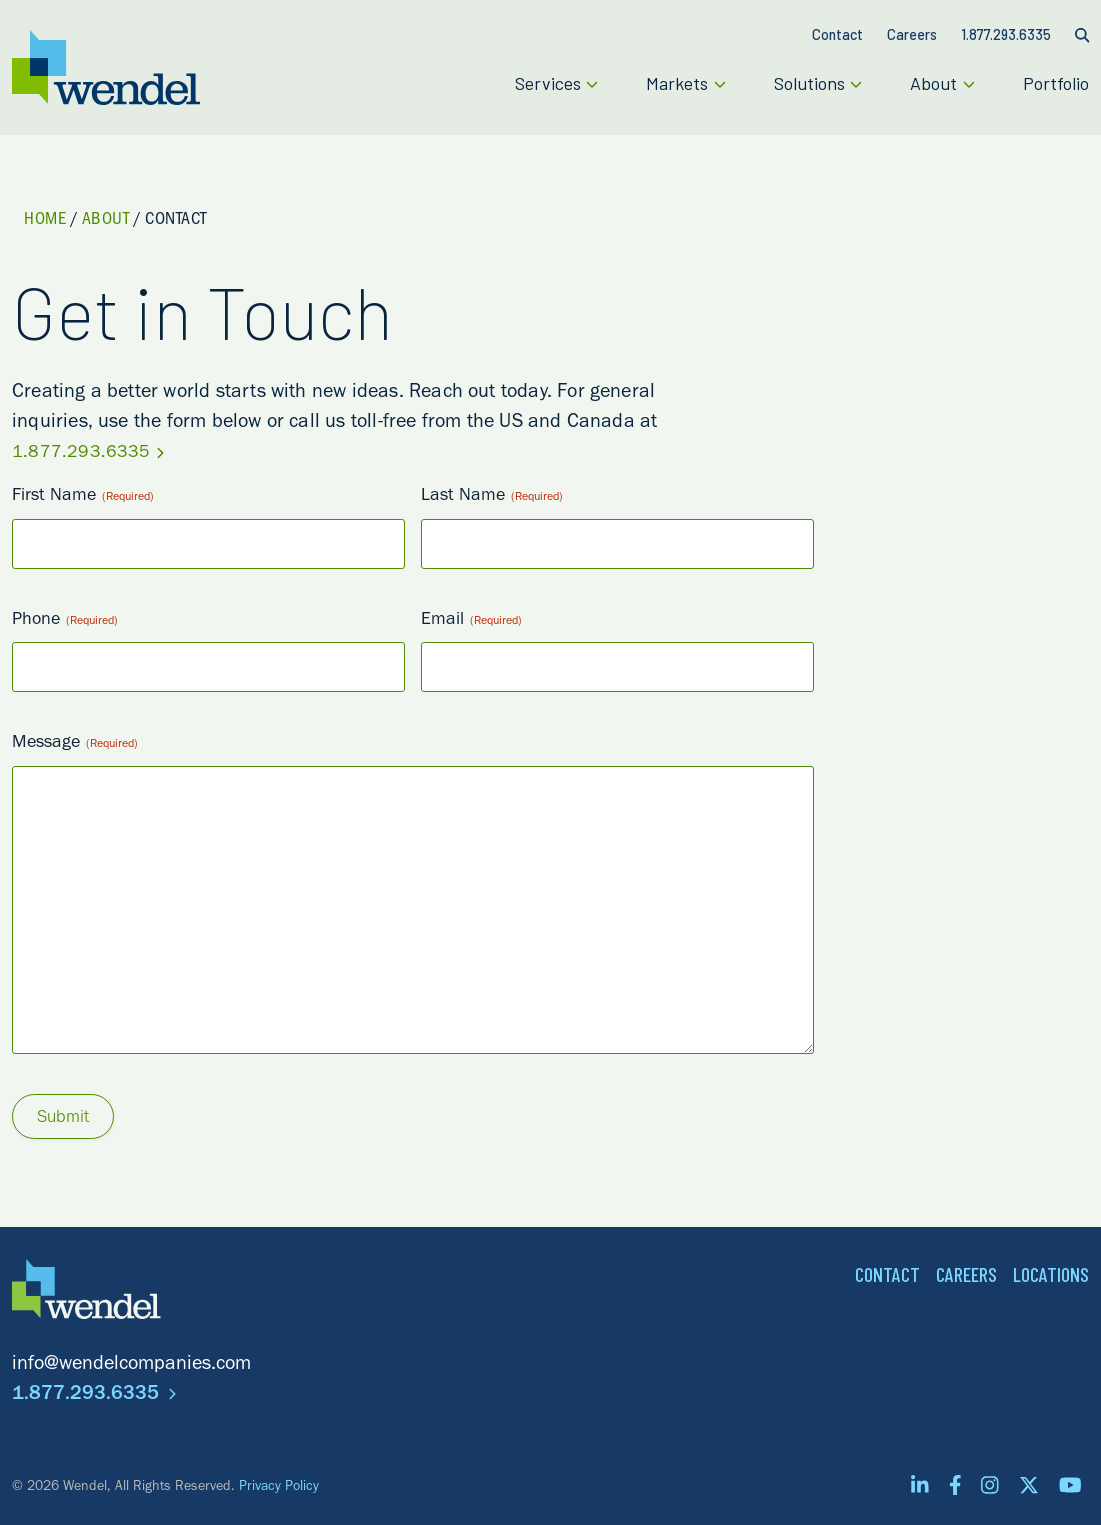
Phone (65, 621)
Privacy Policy (279, 1488)
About (106, 221)
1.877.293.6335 (88, 454)
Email (471, 621)
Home (45, 221)
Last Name (492, 497)
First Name (83, 497)
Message (75, 744)
